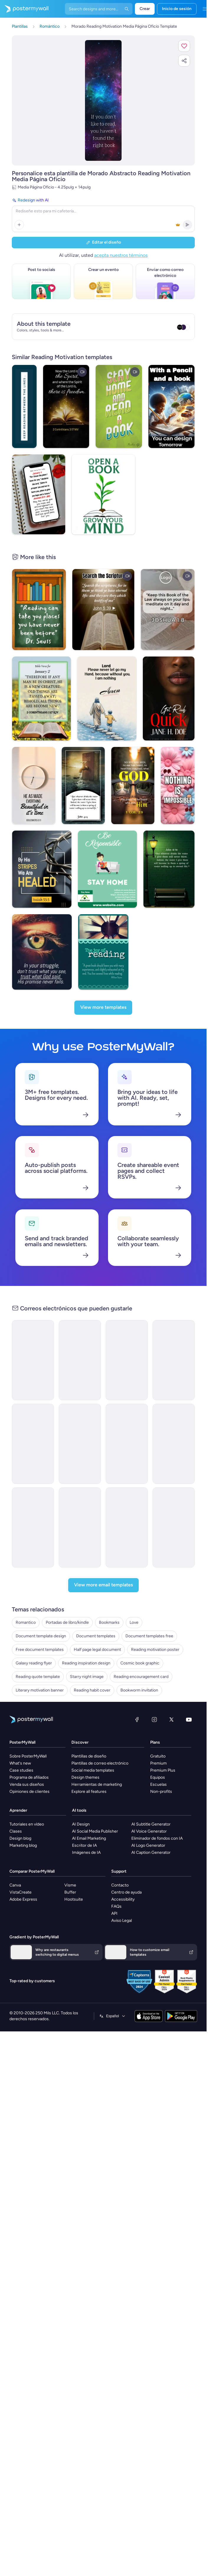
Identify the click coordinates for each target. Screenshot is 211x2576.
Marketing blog (23, 1818)
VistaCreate (20, 1865)
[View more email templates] (103, 1559)
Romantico (26, 1595)
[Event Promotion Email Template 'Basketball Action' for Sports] (33, 1417)
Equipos (157, 1750)
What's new (20, 1736)
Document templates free (149, 1609)
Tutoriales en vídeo (26, 1797)
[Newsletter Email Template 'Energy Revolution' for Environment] (80, 1334)
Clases (15, 1804)
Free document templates (40, 1623)
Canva (15, 1858)
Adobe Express (23, 1872)
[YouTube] (189, 1693)
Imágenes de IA (86, 1825)
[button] (184, 46)
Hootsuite (73, 1872)
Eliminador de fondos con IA (157, 1811)
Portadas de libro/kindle (67, 1595)
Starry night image (87, 1650)
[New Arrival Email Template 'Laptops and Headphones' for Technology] (80, 1501)
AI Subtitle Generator (151, 1797)
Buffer (70, 1865)
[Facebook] (137, 1693)
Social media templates (92, 1743)
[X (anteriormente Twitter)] (171, 1693)
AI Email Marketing (89, 1811)
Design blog (20, 1811)
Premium (158, 1736)
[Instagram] (154, 1693)
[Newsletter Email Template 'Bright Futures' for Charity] (174, 1334)
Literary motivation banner (40, 1663)
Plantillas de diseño (88, 1729)
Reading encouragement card (141, 1650)
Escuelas (158, 1757)
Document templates (95, 1609)
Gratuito (158, 1729)
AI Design (81, 1797)
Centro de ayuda (126, 1865)
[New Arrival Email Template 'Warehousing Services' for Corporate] (127, 1334)
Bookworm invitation (139, 1663)
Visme (70, 1858)
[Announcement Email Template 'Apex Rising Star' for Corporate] (174, 1501)
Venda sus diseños (26, 1757)
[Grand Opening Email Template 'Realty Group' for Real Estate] (174, 1417)
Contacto (120, 1858)
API (114, 1886)
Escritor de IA (84, 1818)
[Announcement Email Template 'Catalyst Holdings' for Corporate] (33, 1334)
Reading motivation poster (155, 1623)
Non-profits (161, 1765)
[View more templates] (103, 981)
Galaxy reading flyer (34, 1636)
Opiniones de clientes (29, 1765)
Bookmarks (109, 1595)
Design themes (85, 1750)
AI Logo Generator (148, 1818)
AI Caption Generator (151, 1825)
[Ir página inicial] (24, 9)
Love (134, 1595)
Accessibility (123, 1872)
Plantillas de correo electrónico (99, 1736)
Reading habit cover (92, 1663)
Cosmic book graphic (139, 1636)
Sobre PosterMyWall (28, 1729)
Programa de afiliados (29, 1750)
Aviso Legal (121, 1894)
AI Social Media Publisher (95, 1804)
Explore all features (89, 1765)
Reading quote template (38, 1650)
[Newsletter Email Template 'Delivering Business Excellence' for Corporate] (80, 1417)
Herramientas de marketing (96, 1757)
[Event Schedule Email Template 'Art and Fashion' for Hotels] (127, 1417)
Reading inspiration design (86, 1636)
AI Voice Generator (149, 1804)
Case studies (21, 1743)
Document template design (41, 1609)
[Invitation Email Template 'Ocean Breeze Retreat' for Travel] (127, 1501)
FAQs (116, 1879)
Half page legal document (97, 1623)
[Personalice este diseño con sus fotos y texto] (103, 100)
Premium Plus (162, 1743)
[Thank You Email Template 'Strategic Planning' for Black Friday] (33, 1501)
